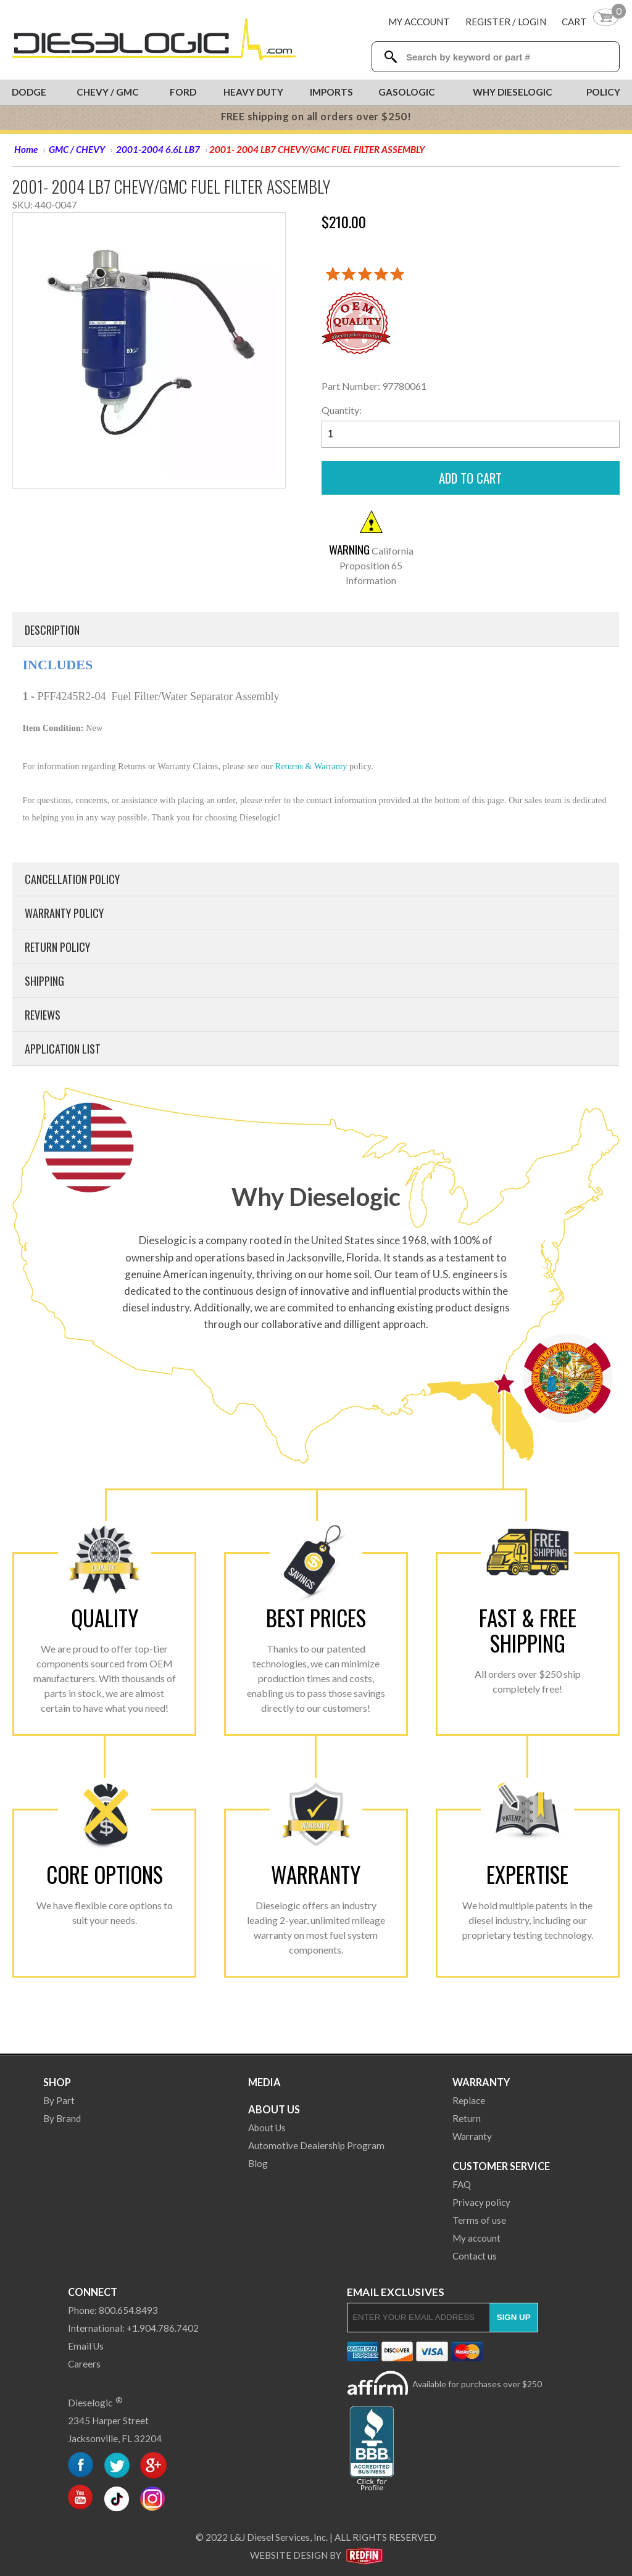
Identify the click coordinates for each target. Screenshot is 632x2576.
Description (52, 630)
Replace (468, 2100)
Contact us (474, 2255)
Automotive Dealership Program (316, 2145)
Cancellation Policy (72, 879)
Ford (183, 91)
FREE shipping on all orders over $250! (316, 116)
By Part (59, 2100)
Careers (84, 2363)
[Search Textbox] (507, 57)
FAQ (461, 2184)
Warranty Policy (64, 913)
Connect (92, 2292)
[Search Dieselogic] (390, 57)
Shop (57, 2082)
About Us (274, 2109)
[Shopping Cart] (591, 21)
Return (466, 2118)
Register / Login (505, 21)
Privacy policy (481, 2202)
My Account (419, 21)
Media (264, 2082)
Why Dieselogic (512, 91)
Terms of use (479, 2220)
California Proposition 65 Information (371, 565)
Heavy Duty (253, 91)
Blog (258, 2163)
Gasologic (406, 91)
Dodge (29, 91)
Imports (331, 91)
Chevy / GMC (108, 91)
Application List (63, 1049)
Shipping (44, 981)
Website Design (289, 2555)
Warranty (481, 2082)
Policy (603, 91)
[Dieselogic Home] (154, 40)
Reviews (42, 1015)
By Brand (62, 2118)
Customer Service (501, 2166)
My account (476, 2238)
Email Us (86, 2345)
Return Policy (57, 947)
